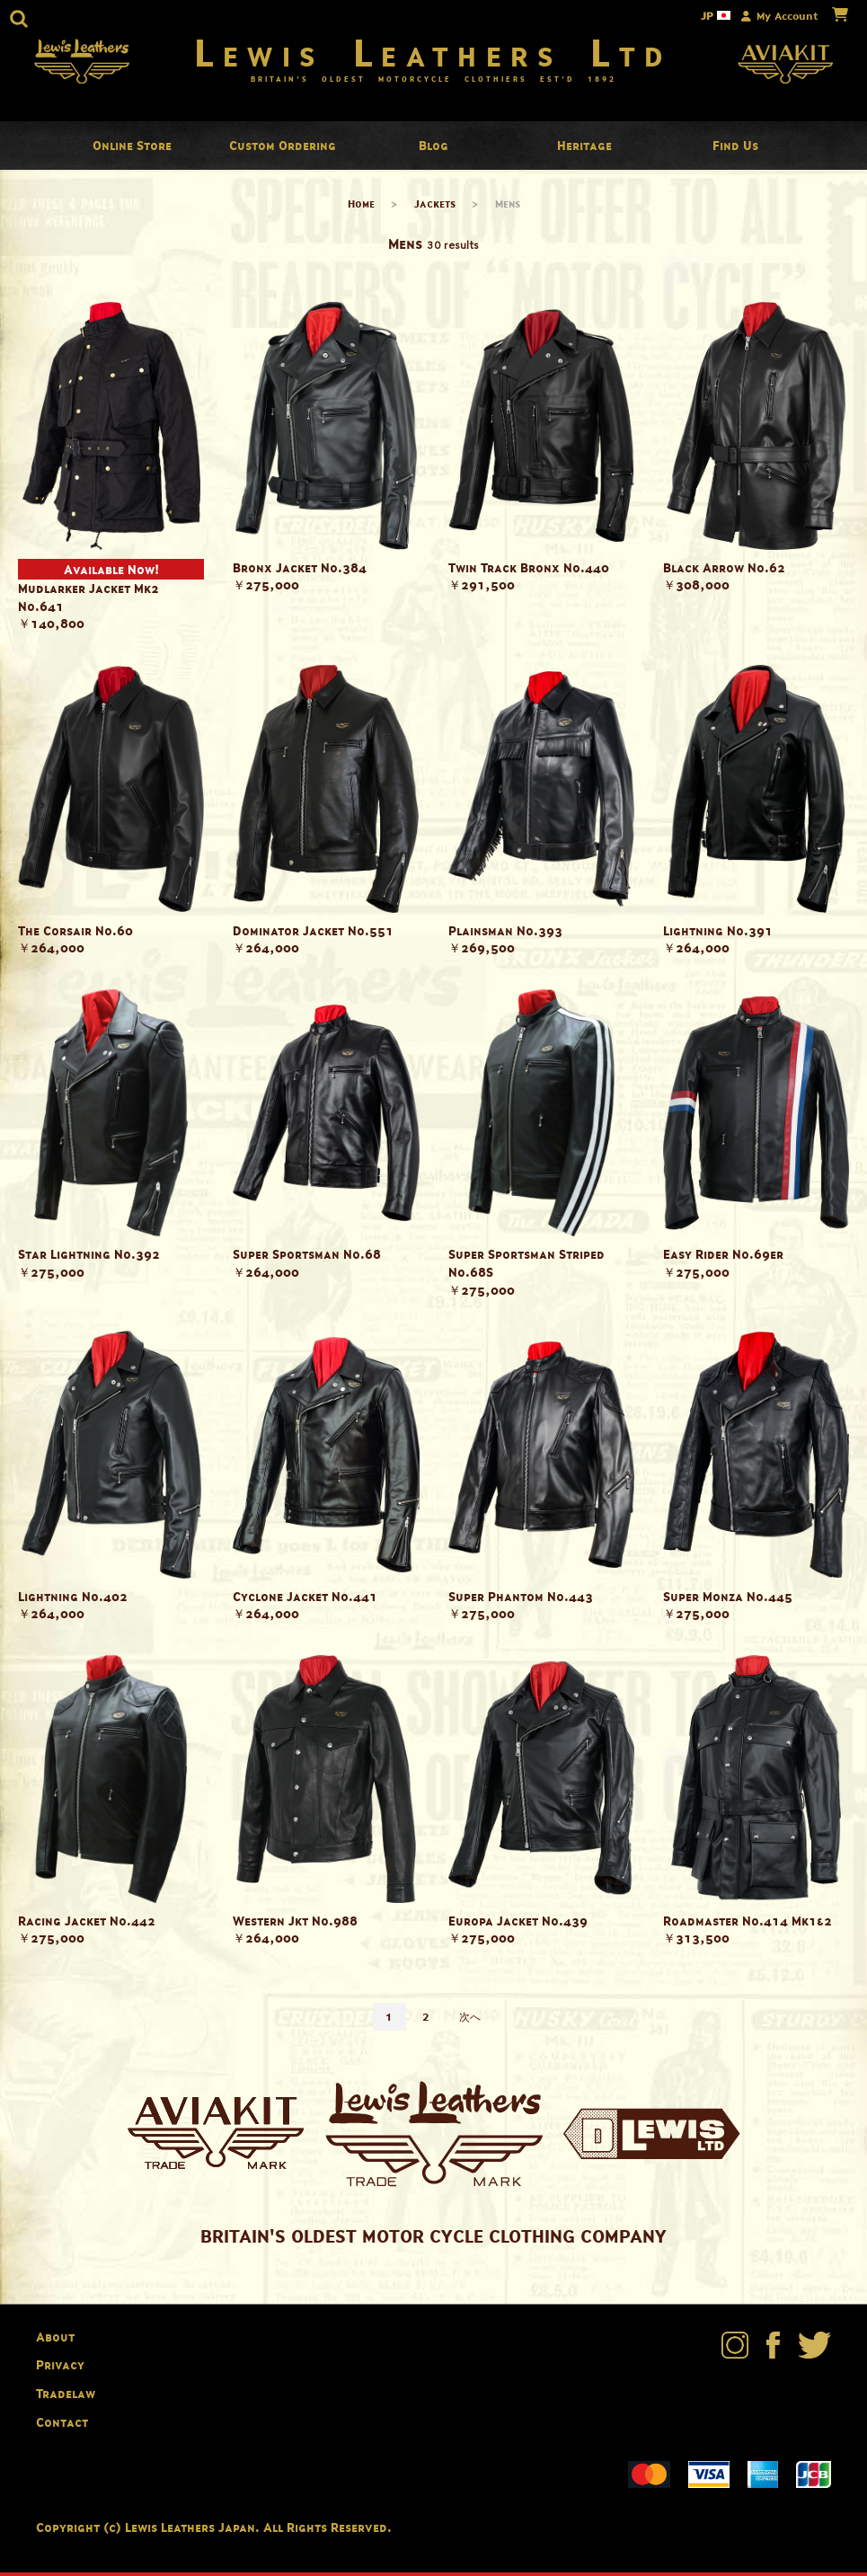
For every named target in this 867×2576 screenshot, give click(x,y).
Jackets (435, 207)
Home (361, 207)
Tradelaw (65, 2396)
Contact (62, 2424)
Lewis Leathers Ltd (433, 54)
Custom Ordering (282, 148)
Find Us (735, 148)
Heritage (584, 148)
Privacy (60, 2368)
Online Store (132, 148)
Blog (433, 148)
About (55, 2340)
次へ (470, 2020)
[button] (19, 19)
